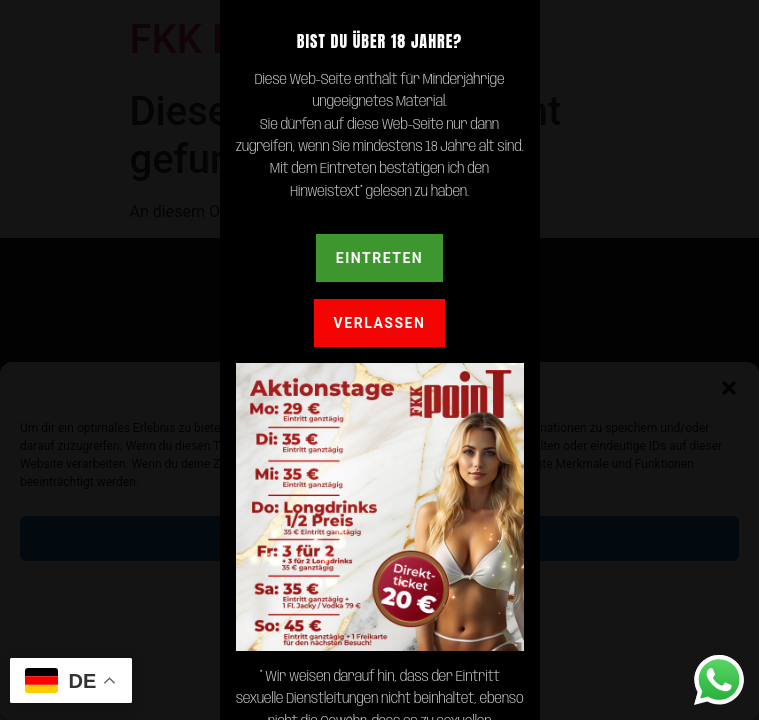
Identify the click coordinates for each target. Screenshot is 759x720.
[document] (379, 360)
